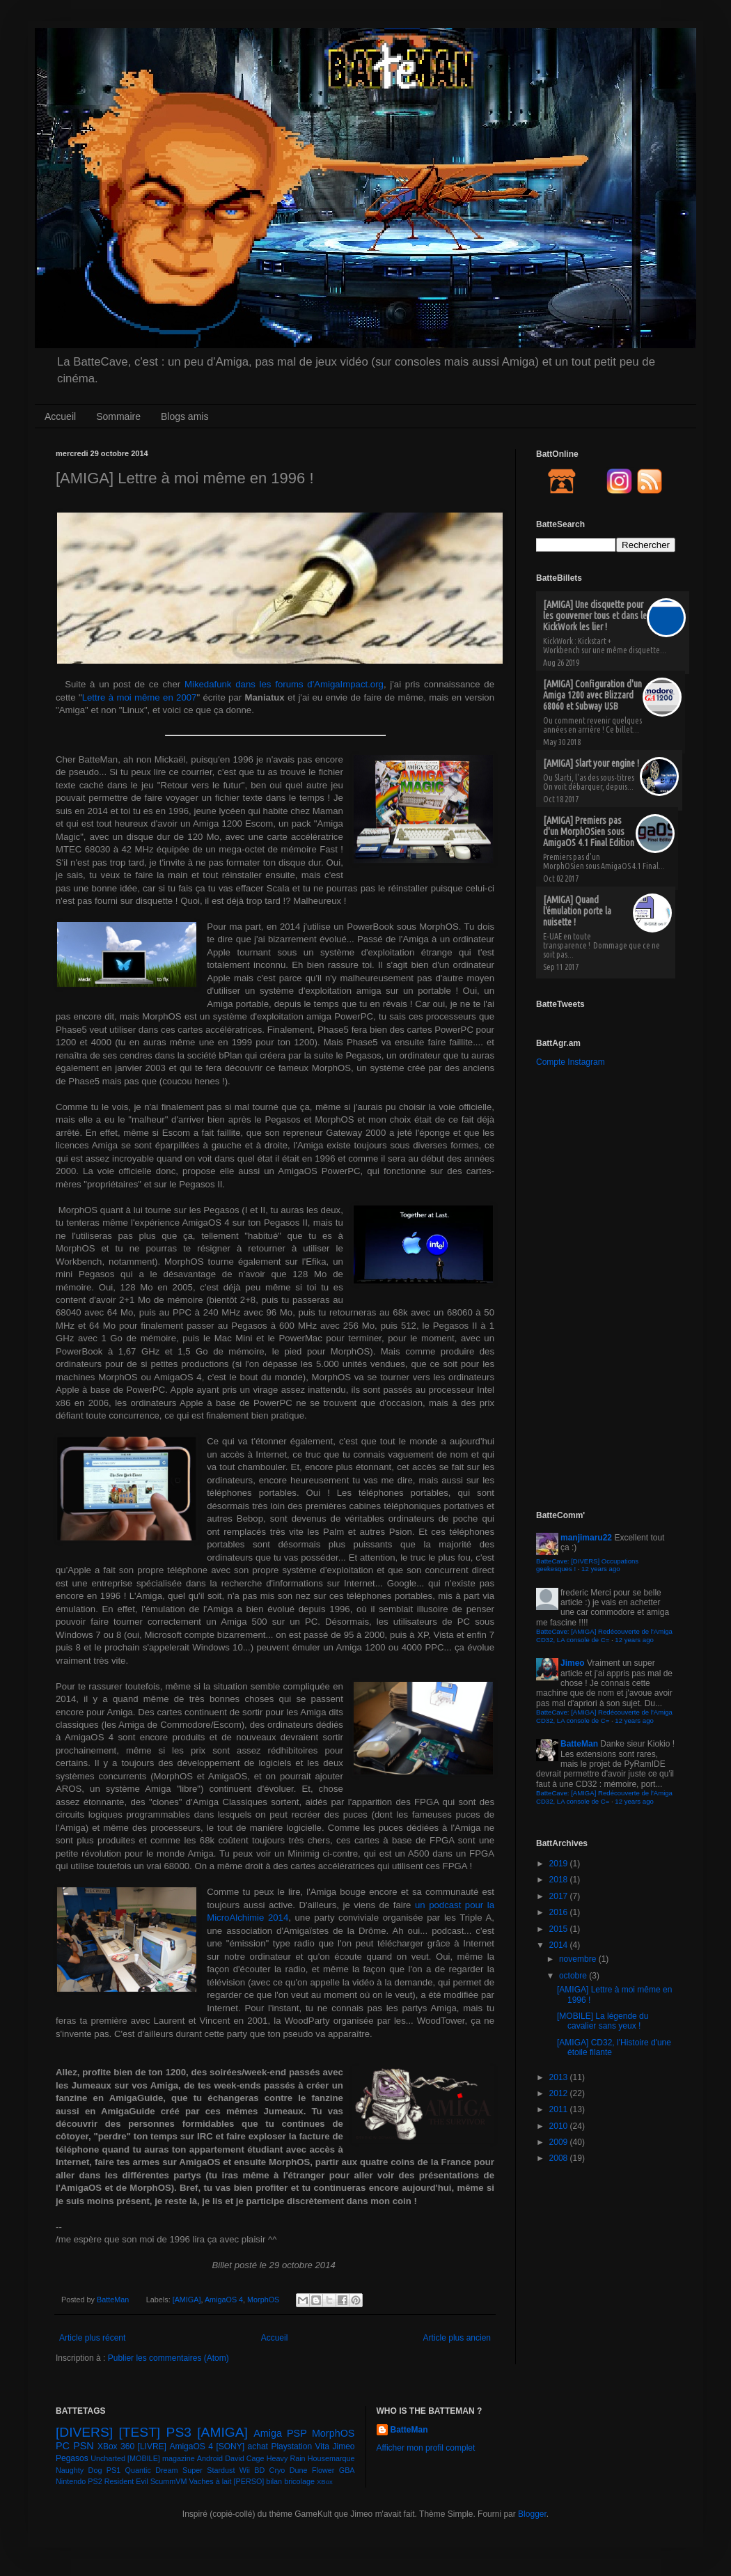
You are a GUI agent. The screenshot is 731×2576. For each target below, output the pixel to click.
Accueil (60, 416)
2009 (559, 2142)
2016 (559, 1912)
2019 (559, 1863)
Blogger (532, 2514)
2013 (559, 2077)
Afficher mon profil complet (426, 2448)
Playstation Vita (300, 2446)
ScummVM (168, 2481)
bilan (274, 2481)
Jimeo (572, 1663)
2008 (559, 2158)
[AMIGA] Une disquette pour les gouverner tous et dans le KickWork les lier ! (595, 615)
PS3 (178, 2432)
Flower (323, 2470)
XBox (325, 2481)
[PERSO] (249, 2481)
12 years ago (600, 1568)
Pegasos (72, 2458)
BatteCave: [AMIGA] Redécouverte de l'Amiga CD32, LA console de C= (604, 1635)
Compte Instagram (570, 1062)
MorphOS (263, 2299)
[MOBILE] (143, 2458)
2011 (559, 2109)
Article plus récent (92, 2338)
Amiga (267, 2433)
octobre (574, 1976)
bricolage (299, 2481)
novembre (579, 1959)
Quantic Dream (151, 2470)
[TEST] (140, 2432)
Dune (299, 2470)
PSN (83, 2445)
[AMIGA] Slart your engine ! (591, 763)
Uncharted (108, 2458)
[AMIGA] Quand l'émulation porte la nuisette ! (577, 911)
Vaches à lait (210, 2481)
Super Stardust (208, 2470)
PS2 (95, 2481)
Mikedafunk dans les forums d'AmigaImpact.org (284, 684)
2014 (559, 1945)
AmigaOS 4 (224, 2299)
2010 (559, 2126)
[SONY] (230, 2446)
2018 (559, 1879)
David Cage (245, 2458)
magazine (178, 2458)
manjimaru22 (586, 1538)
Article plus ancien (457, 2338)
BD (259, 2470)
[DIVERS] (84, 2432)
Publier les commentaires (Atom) (168, 2358)
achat (258, 2446)
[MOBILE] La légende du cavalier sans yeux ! (602, 2021)
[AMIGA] (187, 2299)
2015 (559, 1929)
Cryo (277, 2470)
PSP (297, 2433)
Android (210, 2458)
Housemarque (331, 2458)
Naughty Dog (79, 2470)
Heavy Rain (286, 2458)
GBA (347, 2470)
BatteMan (114, 2299)
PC (63, 2445)
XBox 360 (115, 2446)
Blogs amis (184, 416)
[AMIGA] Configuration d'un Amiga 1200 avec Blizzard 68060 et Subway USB (592, 695)
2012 (559, 2093)
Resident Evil (126, 2481)
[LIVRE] (152, 2446)
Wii (244, 2470)
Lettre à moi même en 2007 (139, 697)
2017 (559, 1896)
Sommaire (118, 416)
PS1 (113, 2470)
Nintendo (71, 2481)
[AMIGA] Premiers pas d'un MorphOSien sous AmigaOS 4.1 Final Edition (588, 831)
